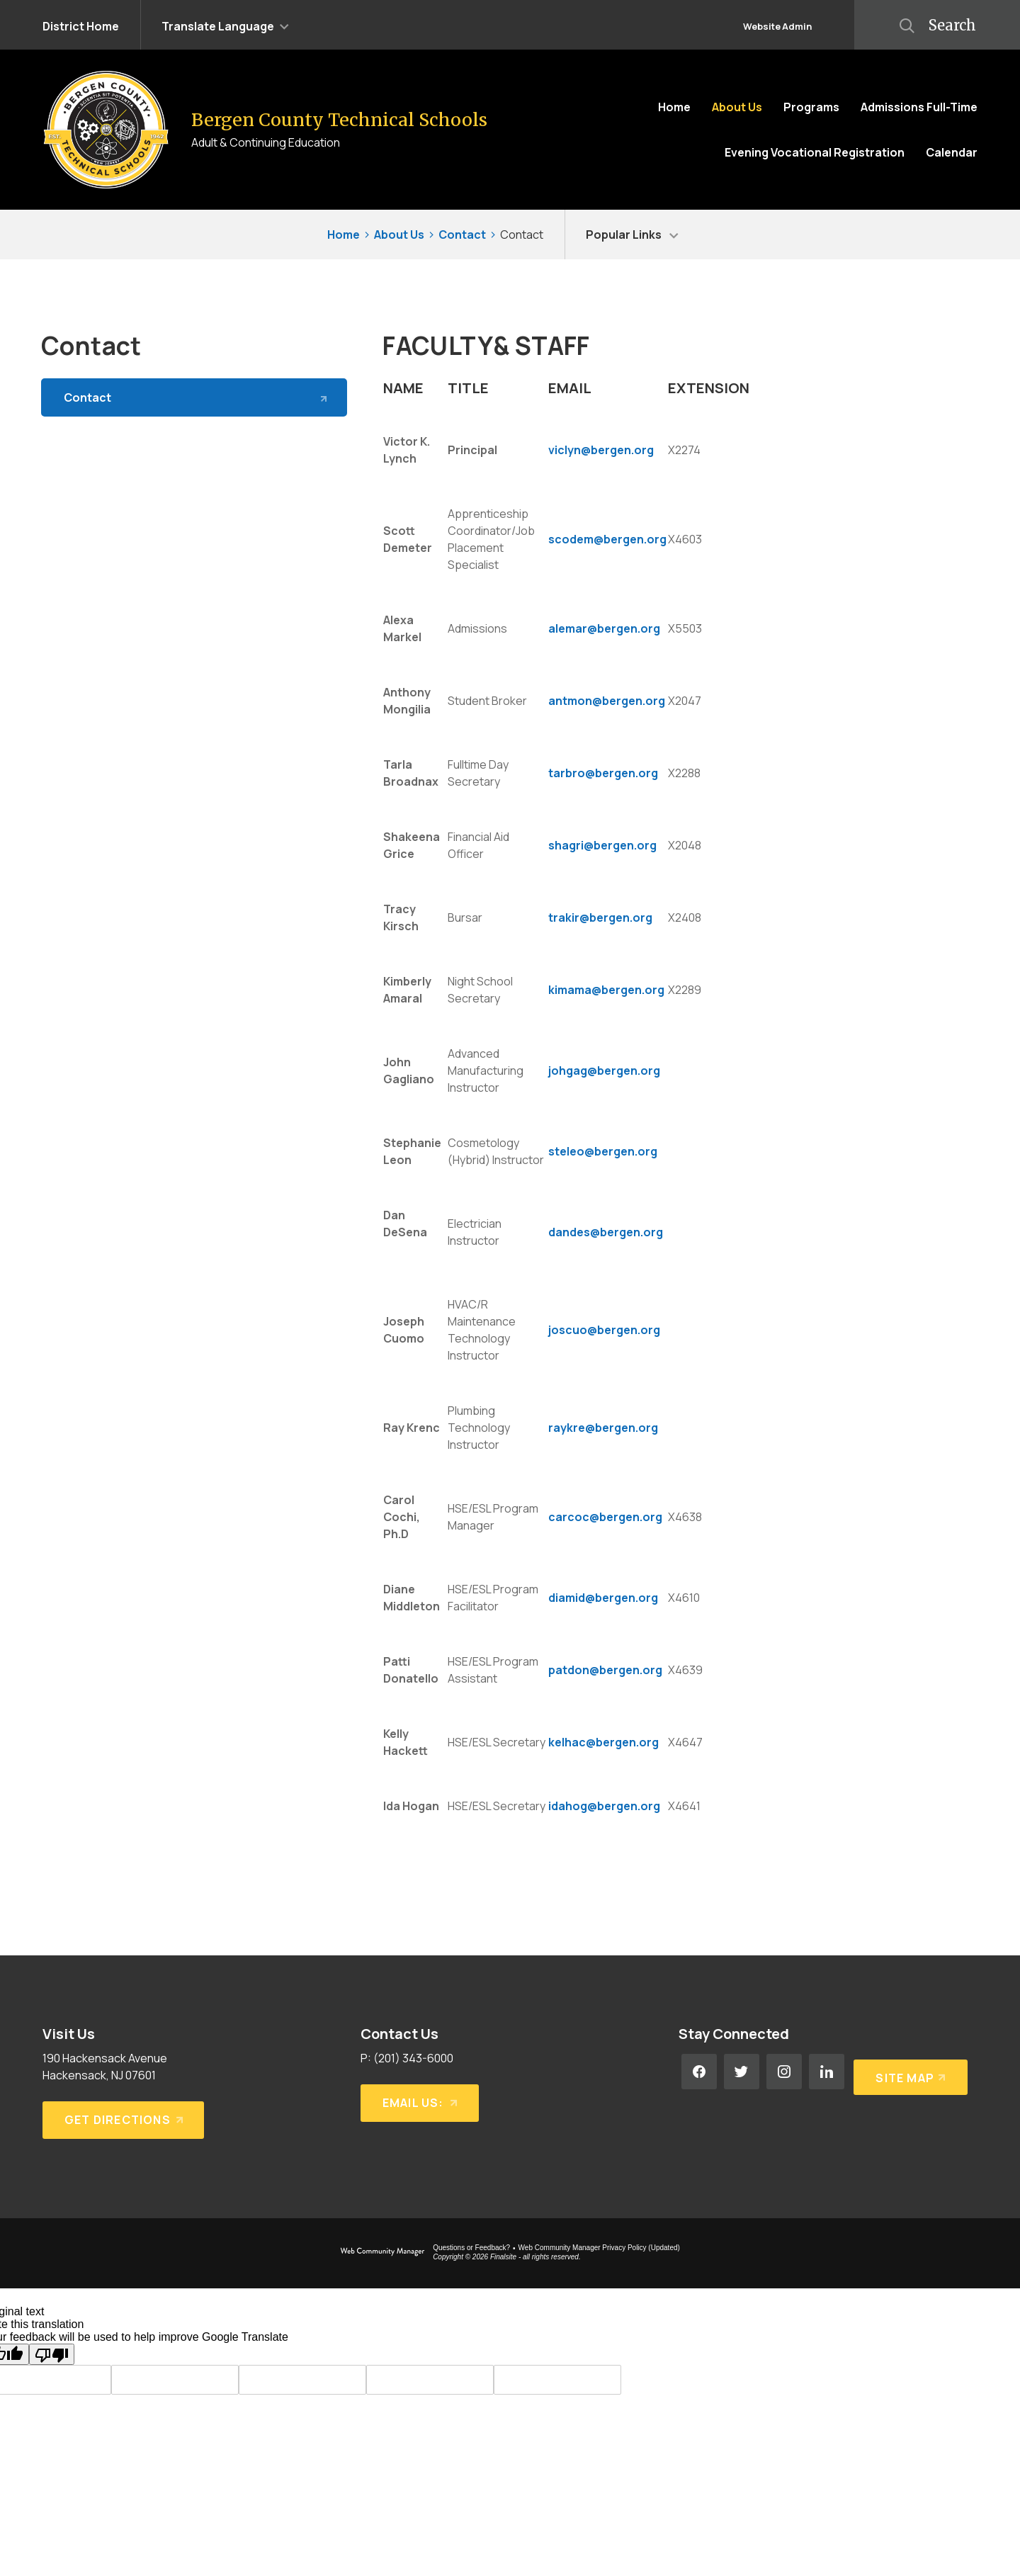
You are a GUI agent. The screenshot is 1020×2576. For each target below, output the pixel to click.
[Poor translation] (51, 2354)
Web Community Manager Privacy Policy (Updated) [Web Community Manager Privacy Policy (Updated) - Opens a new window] (599, 2248)
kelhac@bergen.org (603, 1742)
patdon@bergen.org (605, 1670)
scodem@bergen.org (607, 539)
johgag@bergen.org (604, 1070)
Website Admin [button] (777, 26)
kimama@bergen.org (606, 990)
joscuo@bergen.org (604, 1330)
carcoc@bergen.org (605, 1517)
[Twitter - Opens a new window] (741, 2071)
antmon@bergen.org (606, 700)
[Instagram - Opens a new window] (784, 2071)
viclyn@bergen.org (601, 450)
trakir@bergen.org (600, 917)
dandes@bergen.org (605, 1232)
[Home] (674, 107)
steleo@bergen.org (602, 1151)
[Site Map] (908, 2071)
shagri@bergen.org (602, 845)
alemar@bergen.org (604, 628)
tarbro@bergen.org (603, 773)
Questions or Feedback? (471, 2248)
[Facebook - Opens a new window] (699, 2071)
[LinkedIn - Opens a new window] (826, 2071)
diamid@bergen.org (603, 1597)
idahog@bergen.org (604, 1806)
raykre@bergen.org (603, 1427)
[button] (225, 25)
